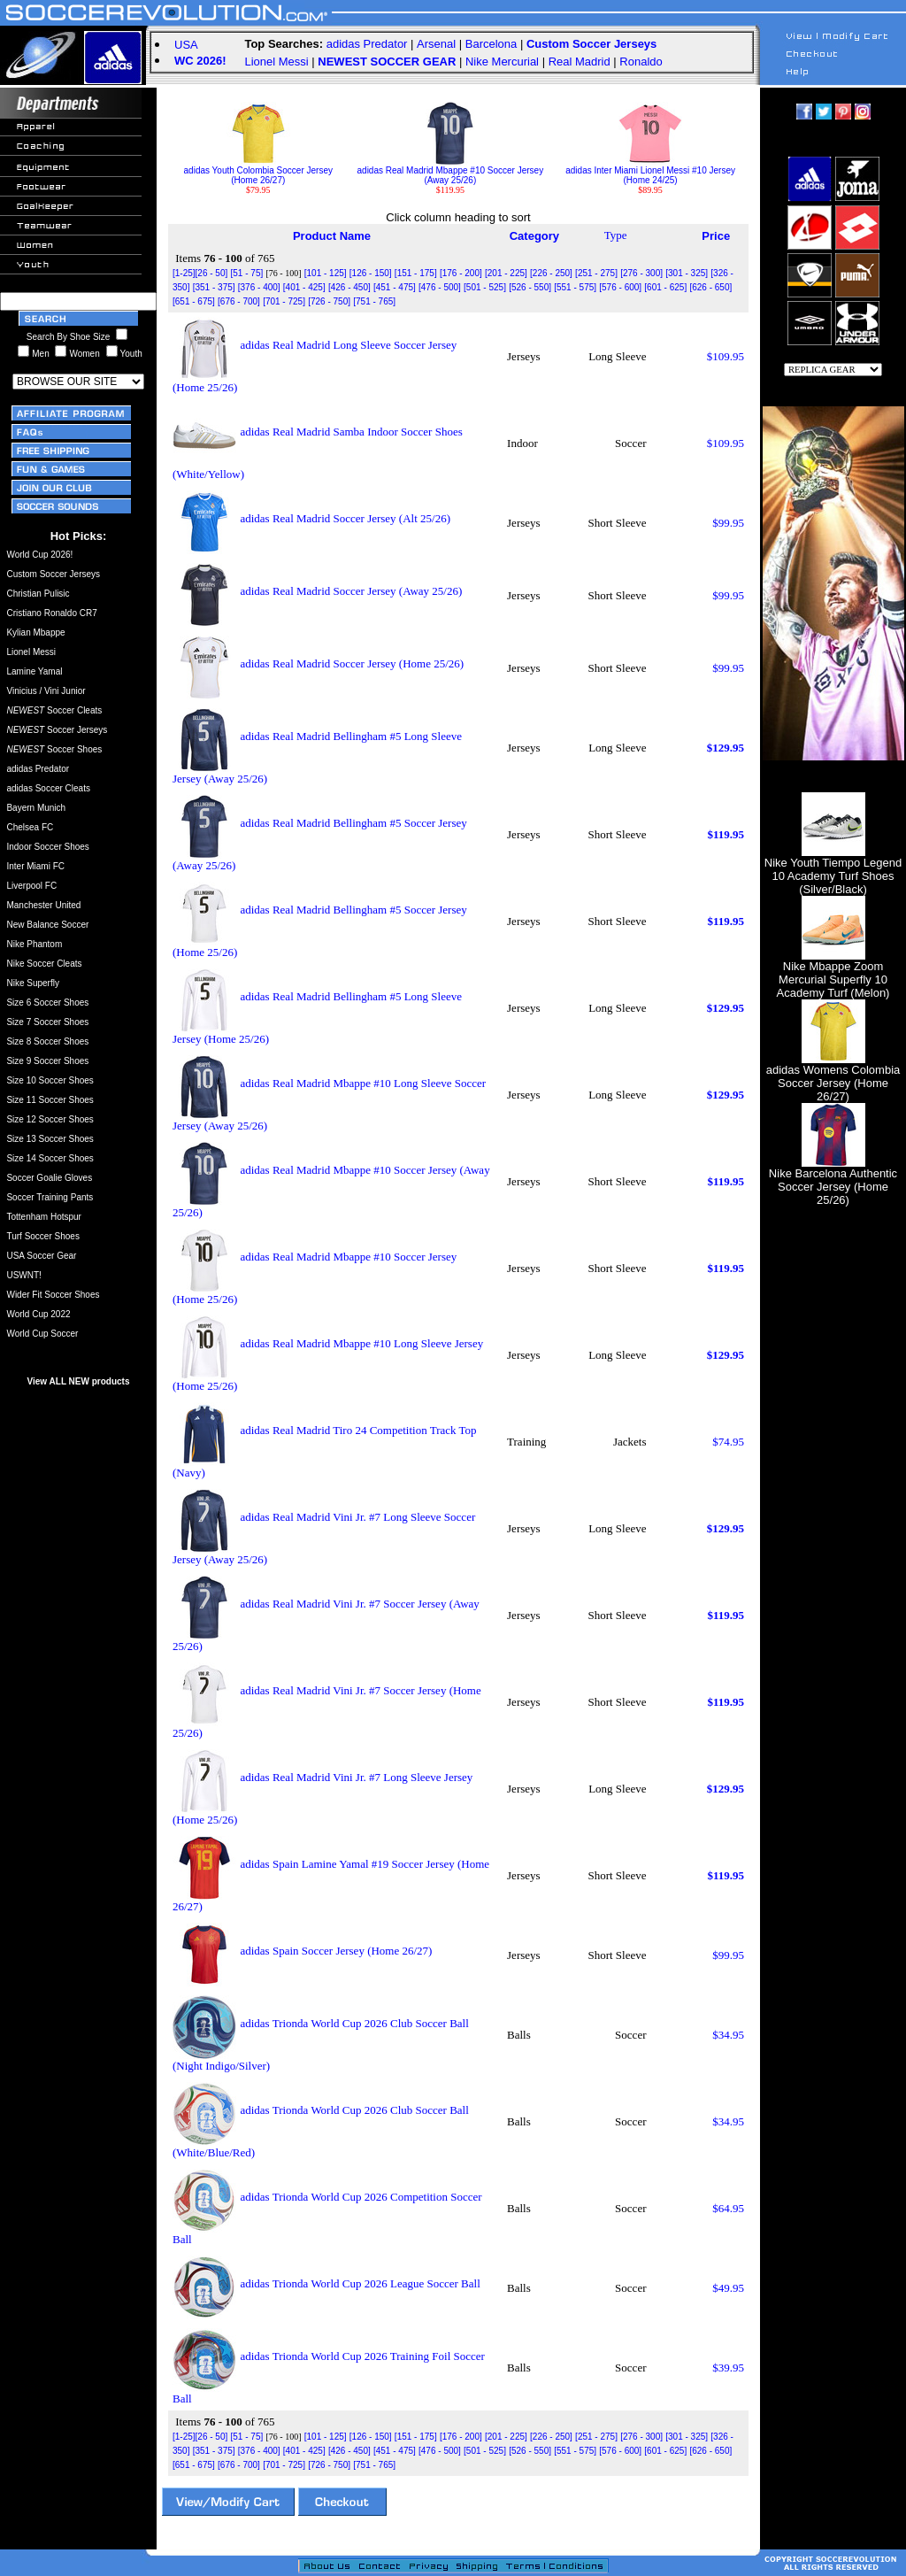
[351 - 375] (214, 287)
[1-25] (184, 273)
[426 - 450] (349, 287)
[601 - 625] (665, 287)
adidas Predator (367, 43)
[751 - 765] (374, 301)
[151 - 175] (416, 273)
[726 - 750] (329, 301)
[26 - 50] (212, 273)
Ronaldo (640, 61)
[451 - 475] (394, 287)
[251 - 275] (596, 273)
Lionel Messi (276, 61)
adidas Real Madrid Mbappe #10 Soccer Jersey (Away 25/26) (450, 171)
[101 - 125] (325, 273)
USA (186, 44)
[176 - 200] (461, 273)
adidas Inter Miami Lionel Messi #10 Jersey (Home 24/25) (650, 171)
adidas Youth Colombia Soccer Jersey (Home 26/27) (258, 171)
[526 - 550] (530, 287)
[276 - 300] (641, 273)
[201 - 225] (506, 273)
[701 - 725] (284, 301)
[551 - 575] (575, 287)
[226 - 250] (551, 273)
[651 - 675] (194, 301)
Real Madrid (579, 61)
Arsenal (436, 43)
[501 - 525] (485, 287)
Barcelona (491, 43)
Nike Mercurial (502, 61)
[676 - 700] (239, 301)
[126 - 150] (370, 273)
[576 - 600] (620, 287)
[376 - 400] (259, 287)
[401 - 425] (304, 287)
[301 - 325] (686, 273)
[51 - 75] (247, 273)
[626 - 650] (710, 287)
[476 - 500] (439, 287)
